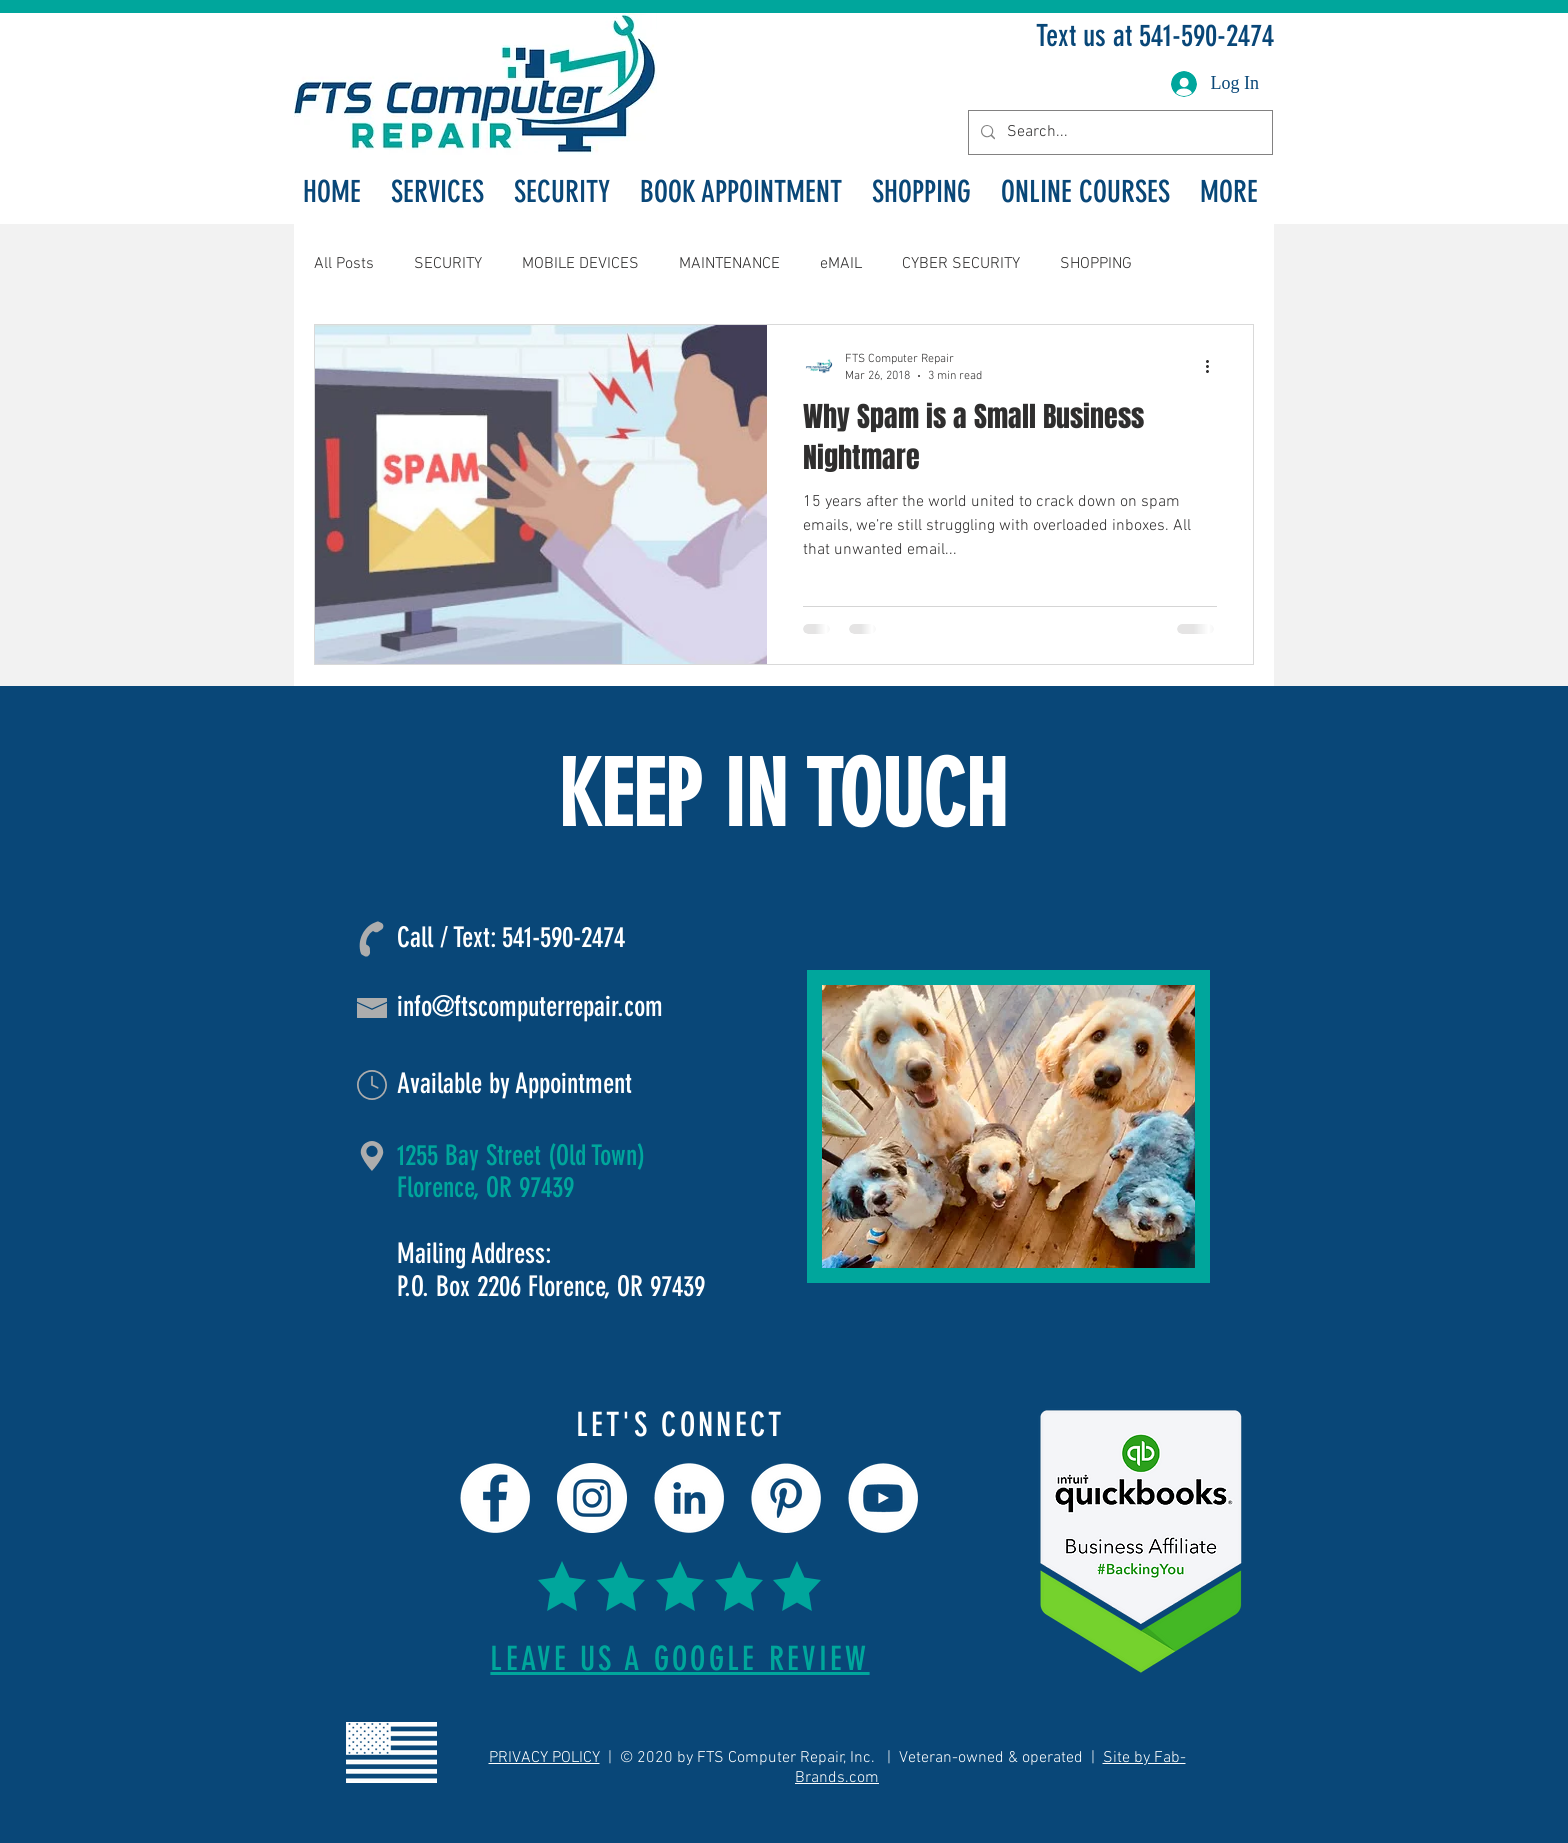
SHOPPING (1096, 264)
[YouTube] (883, 1498)
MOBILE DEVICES (580, 264)
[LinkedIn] (689, 1498)
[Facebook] (495, 1498)
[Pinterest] (786, 1498)
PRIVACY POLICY (544, 1758)
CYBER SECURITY (961, 264)
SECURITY (448, 264)
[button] (437, 192)
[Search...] (1118, 132)
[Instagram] (592, 1498)
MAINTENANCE (729, 264)
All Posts (344, 264)
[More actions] (1214, 366)
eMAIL (841, 264)
